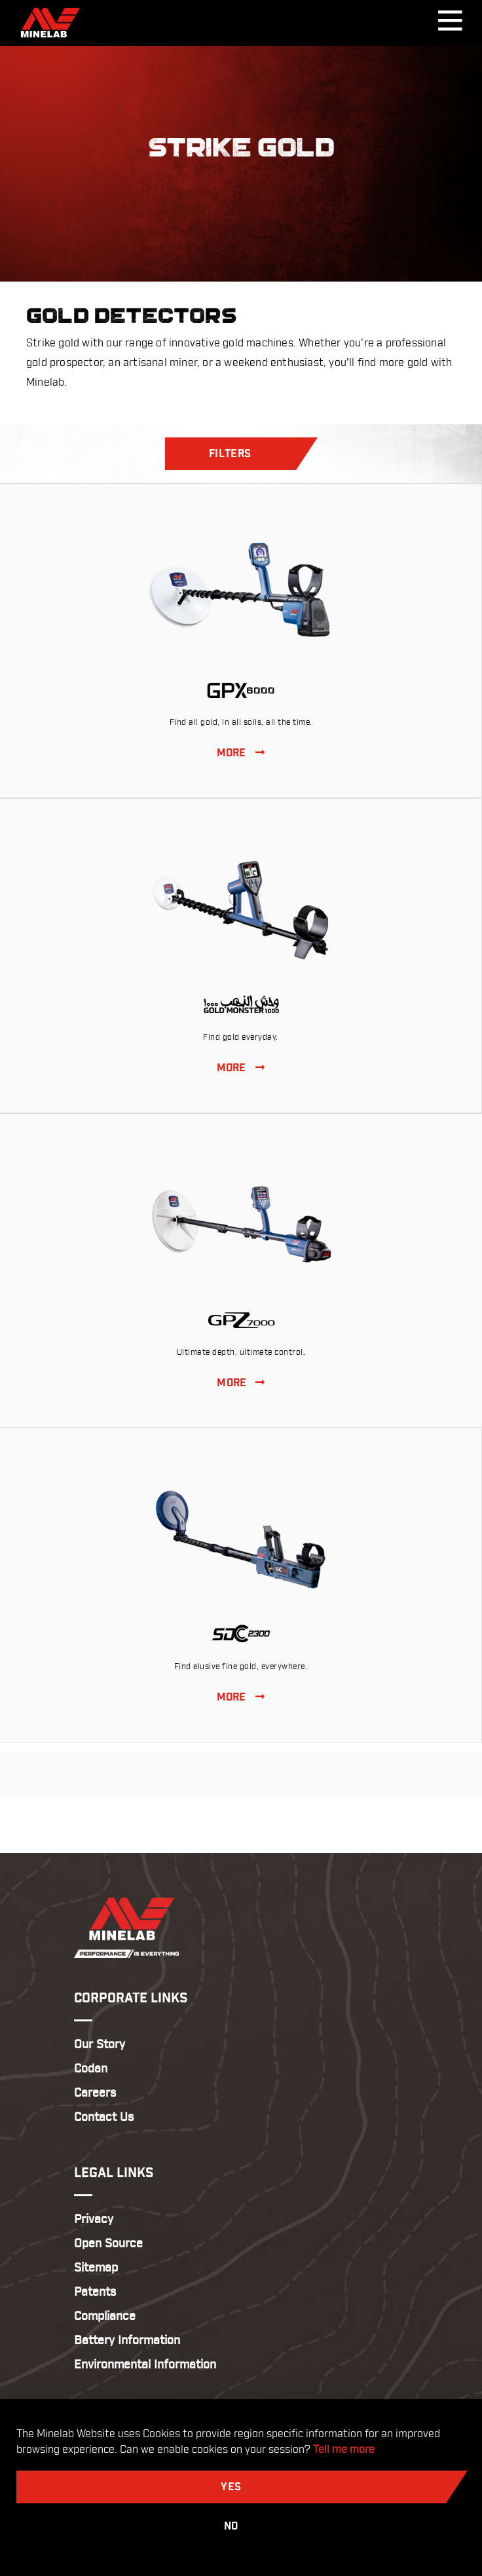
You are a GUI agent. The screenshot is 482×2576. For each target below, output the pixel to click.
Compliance (105, 2316)
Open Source (108, 2243)
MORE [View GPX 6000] (241, 753)
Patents (95, 2292)
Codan (90, 2068)
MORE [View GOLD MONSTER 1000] (241, 1068)
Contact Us (104, 2117)
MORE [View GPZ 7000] (241, 1383)
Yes (231, 2487)
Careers (95, 2093)
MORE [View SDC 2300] (241, 1697)
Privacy (93, 2219)
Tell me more (344, 2449)
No (231, 2526)
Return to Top (241, 1825)
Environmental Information (145, 2364)
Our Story (99, 2044)
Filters (230, 454)
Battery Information (127, 2340)
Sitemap (96, 2267)
